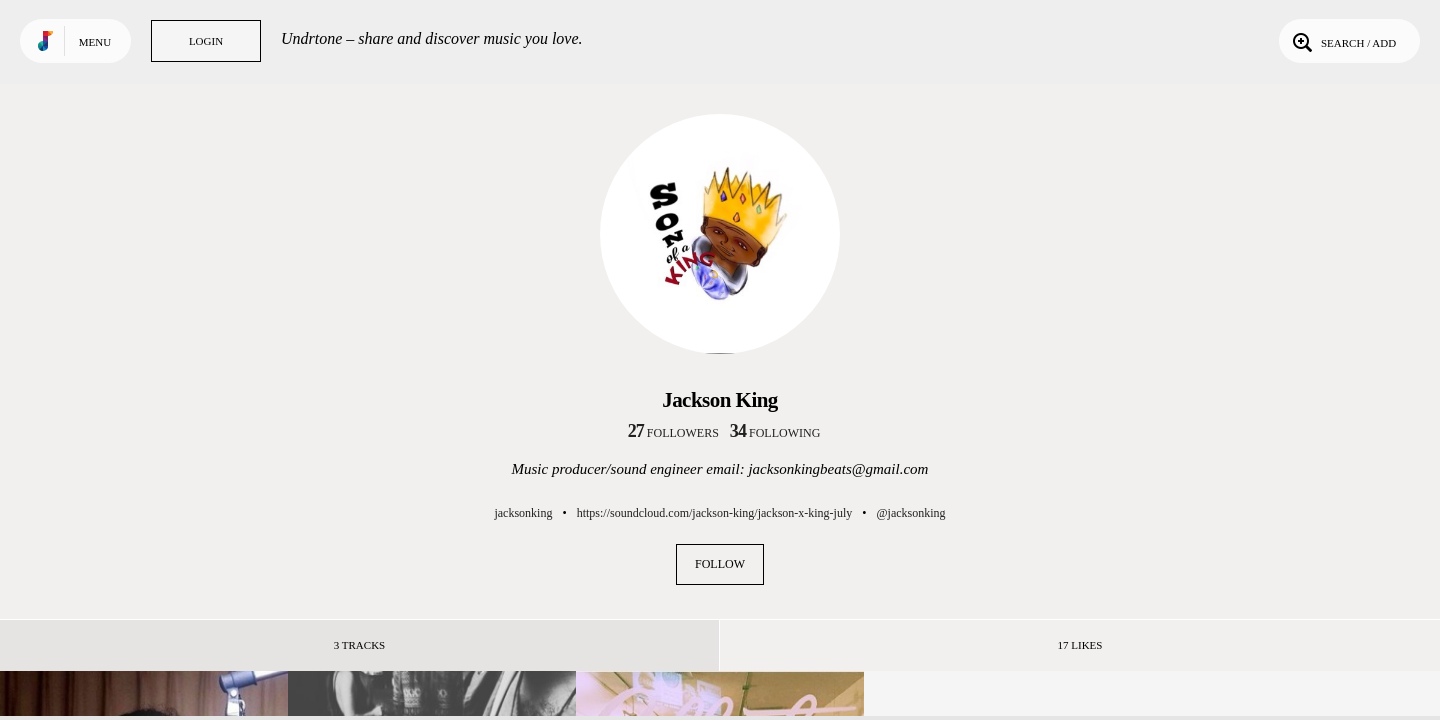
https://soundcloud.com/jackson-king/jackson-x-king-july (715, 513)
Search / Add (1342, 41)
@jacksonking (911, 513)
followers (673, 433)
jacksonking (523, 513)
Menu (95, 42)
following (775, 433)
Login (206, 41)
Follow (720, 564)
